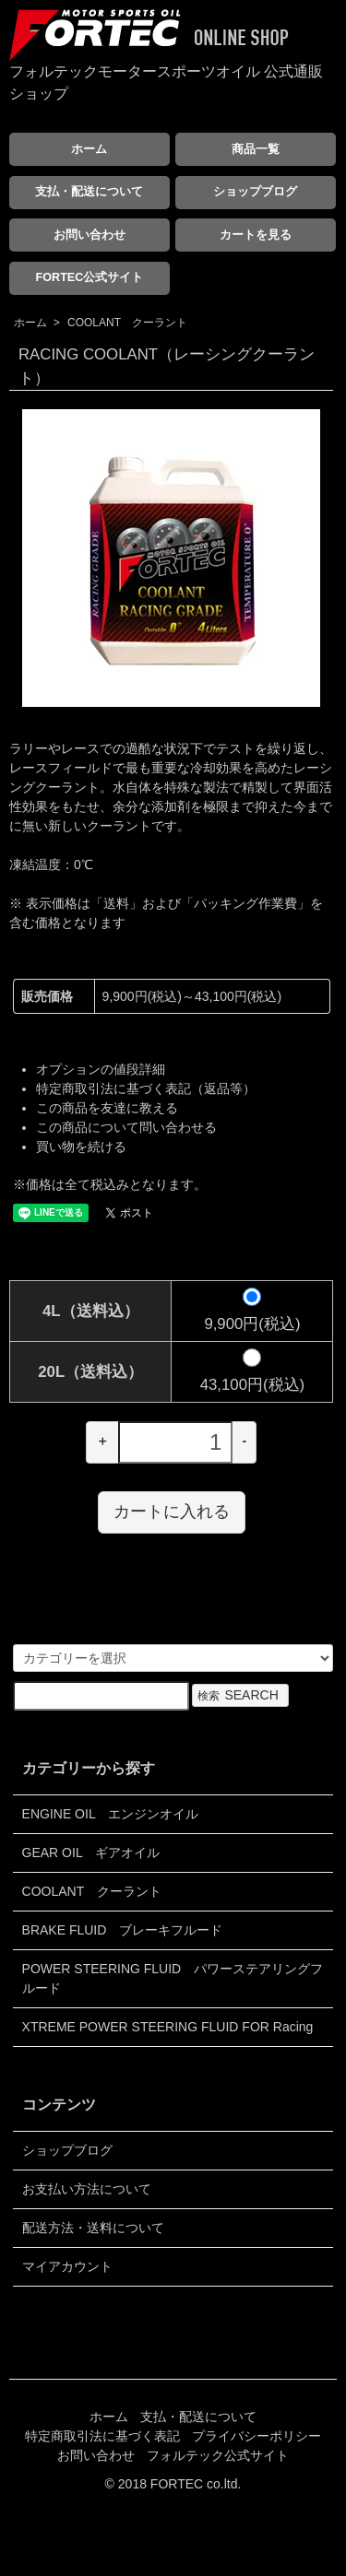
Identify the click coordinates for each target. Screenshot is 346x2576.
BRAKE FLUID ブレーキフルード (122, 1930)
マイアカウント (67, 2266)
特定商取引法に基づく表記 (102, 2436)
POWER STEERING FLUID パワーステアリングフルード (173, 1978)
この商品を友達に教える (107, 1107)
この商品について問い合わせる (126, 1127)
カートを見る (256, 235)
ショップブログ (255, 191)
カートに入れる (171, 1511)
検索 (239, 1695)
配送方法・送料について (93, 2227)
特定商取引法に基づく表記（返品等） (146, 1088)
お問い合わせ (89, 235)
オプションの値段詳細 (100, 1069)
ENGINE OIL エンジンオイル (110, 1813)
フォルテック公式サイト (218, 2455)
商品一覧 (256, 149)
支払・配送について (89, 191)
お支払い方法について (86, 2189)
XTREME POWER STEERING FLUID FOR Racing (168, 2026)
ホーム (89, 149)
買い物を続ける (81, 1146)
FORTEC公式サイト (90, 277)
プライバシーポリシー (256, 2436)
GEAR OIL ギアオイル (91, 1852)
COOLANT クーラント (127, 322)
